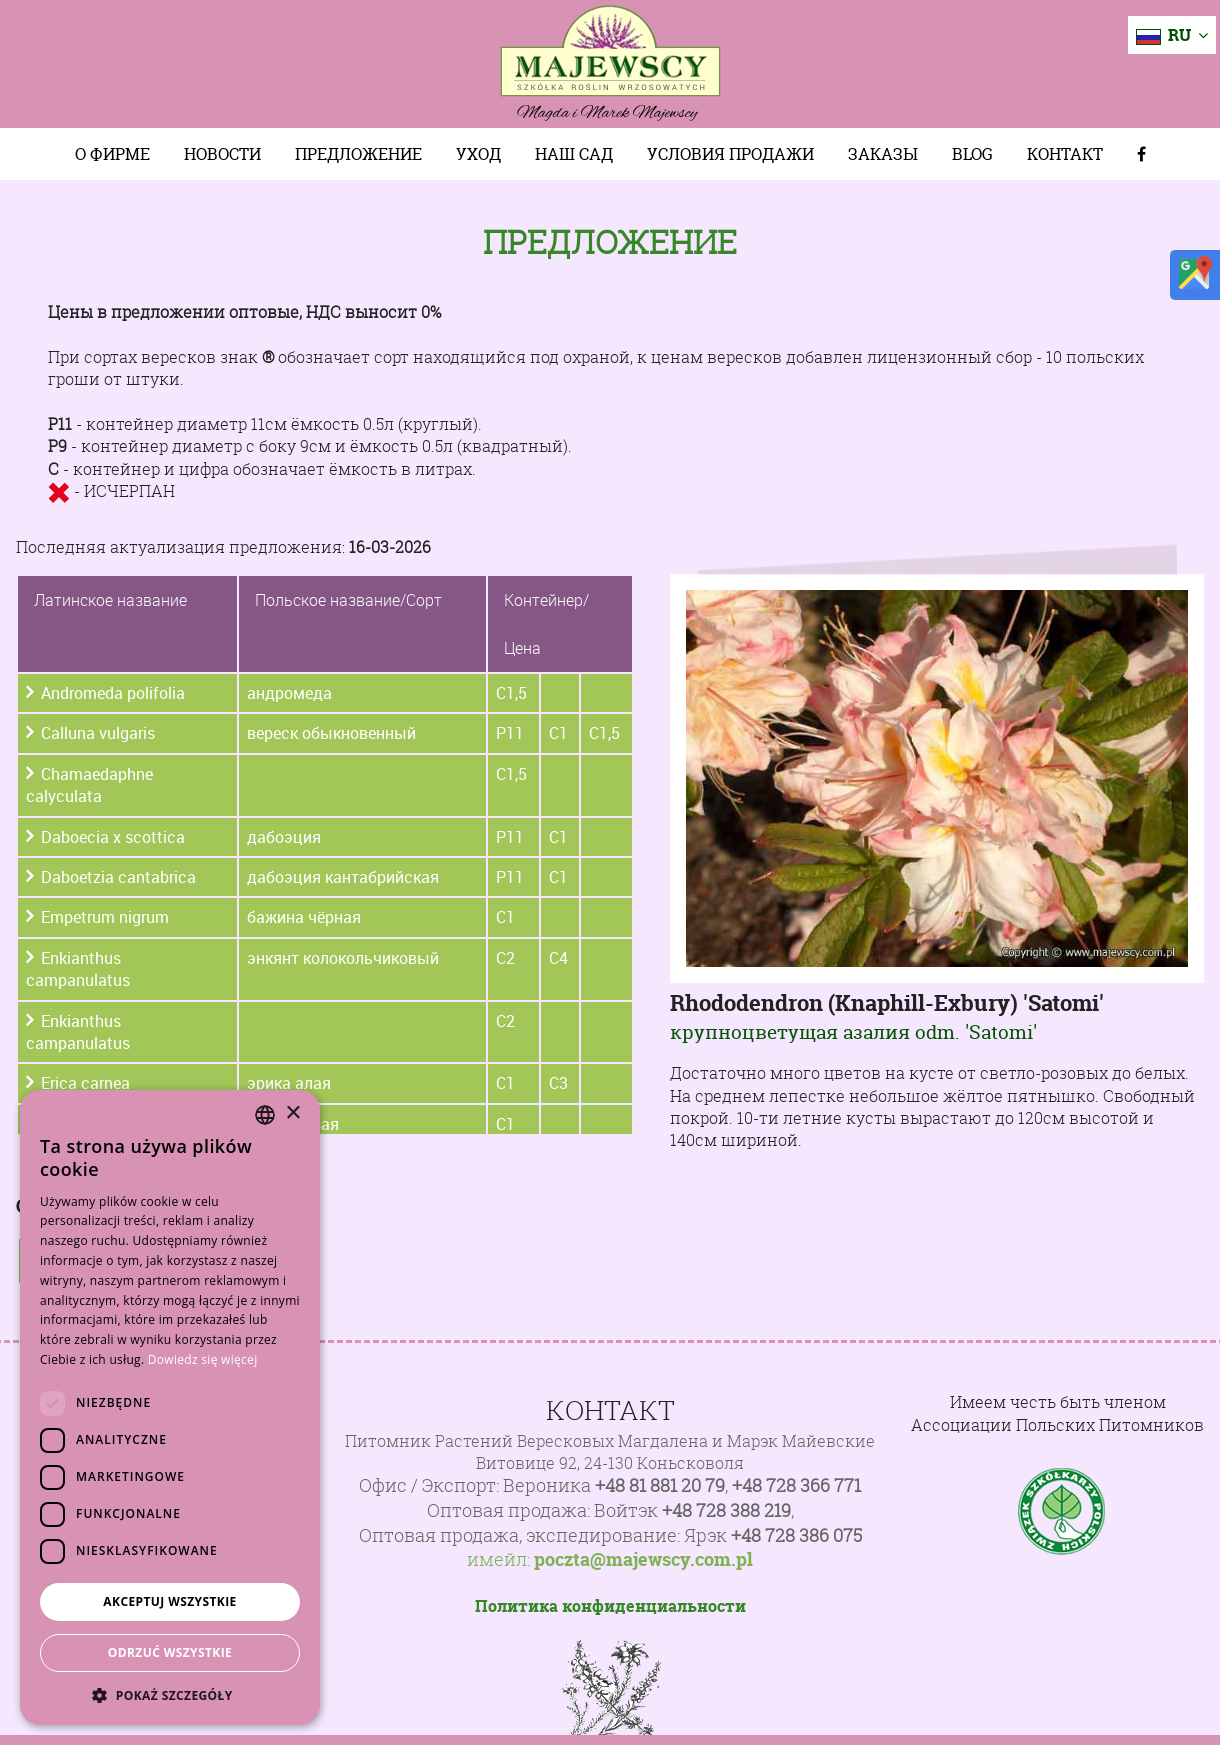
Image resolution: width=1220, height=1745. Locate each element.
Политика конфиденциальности (610, 1606)
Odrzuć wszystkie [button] (170, 1652)
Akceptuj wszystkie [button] (169, 1601)
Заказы (883, 154)
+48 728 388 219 (726, 1510)
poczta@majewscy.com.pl (643, 1560)
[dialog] (170, 1407)
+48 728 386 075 (796, 1535)
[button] (170, 1695)
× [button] (292, 1113)
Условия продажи (730, 154)
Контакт (1065, 154)
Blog (972, 154)
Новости (222, 154)
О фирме (112, 154)
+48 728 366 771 (796, 1485)
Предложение (358, 154)
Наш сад (574, 154)
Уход (478, 154)
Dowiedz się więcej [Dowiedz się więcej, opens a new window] (203, 1359)
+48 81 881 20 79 (660, 1485)
